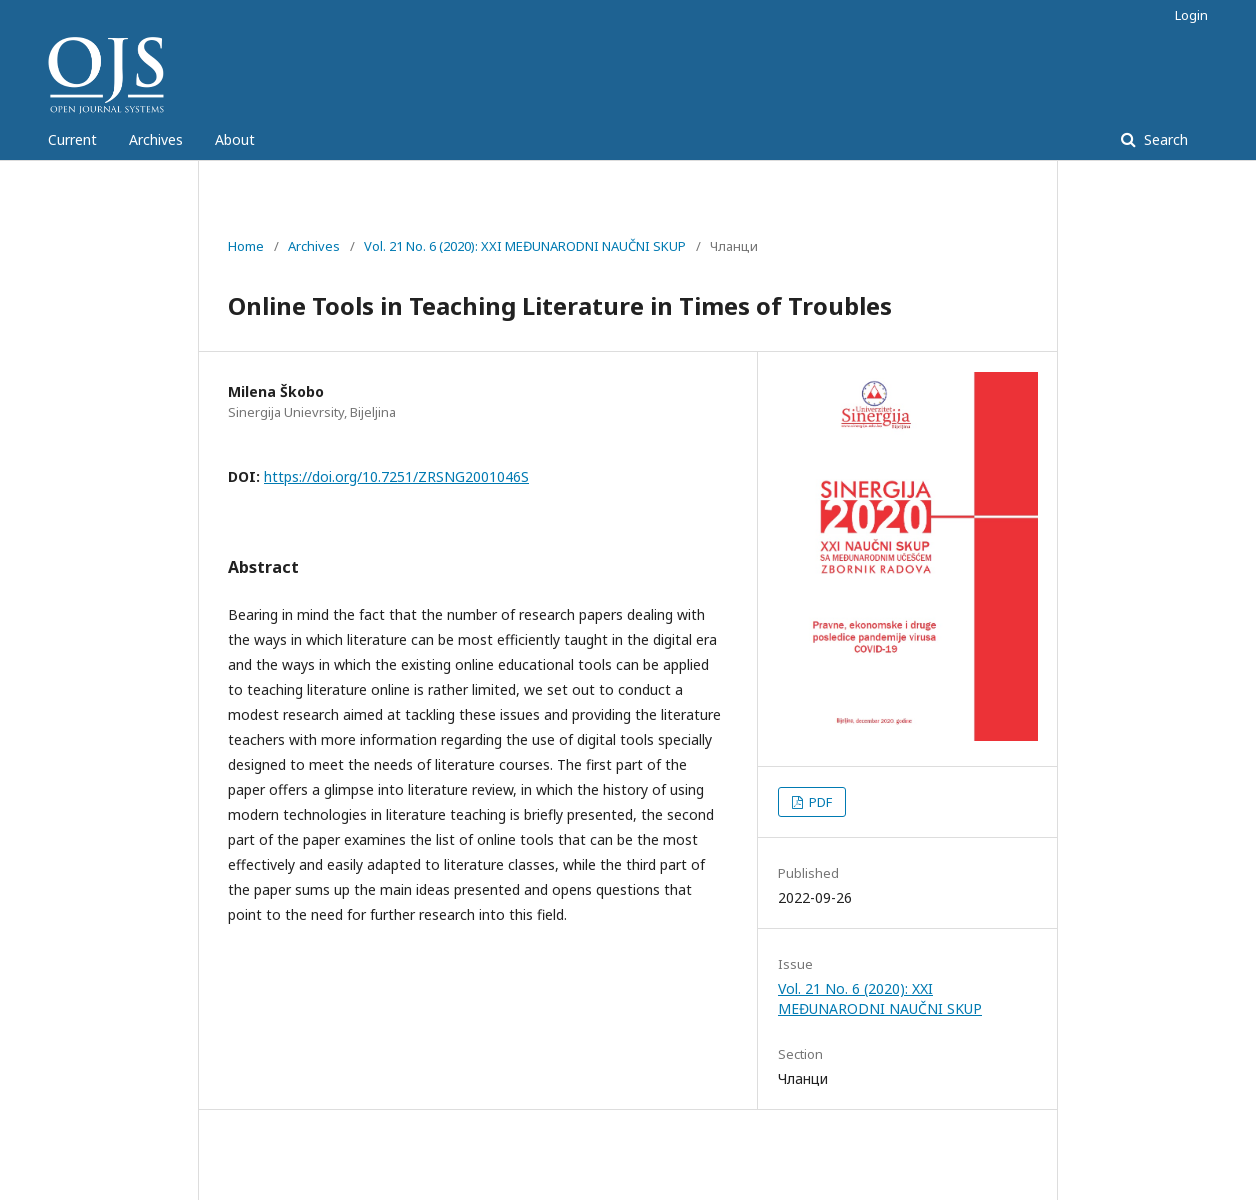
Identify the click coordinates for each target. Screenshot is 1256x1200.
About (235, 139)
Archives (156, 139)
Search (1164, 139)
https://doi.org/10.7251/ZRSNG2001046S (396, 476)
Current (72, 139)
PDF (819, 802)
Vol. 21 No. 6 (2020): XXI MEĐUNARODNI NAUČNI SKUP (525, 246)
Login (1191, 15)
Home (246, 246)
